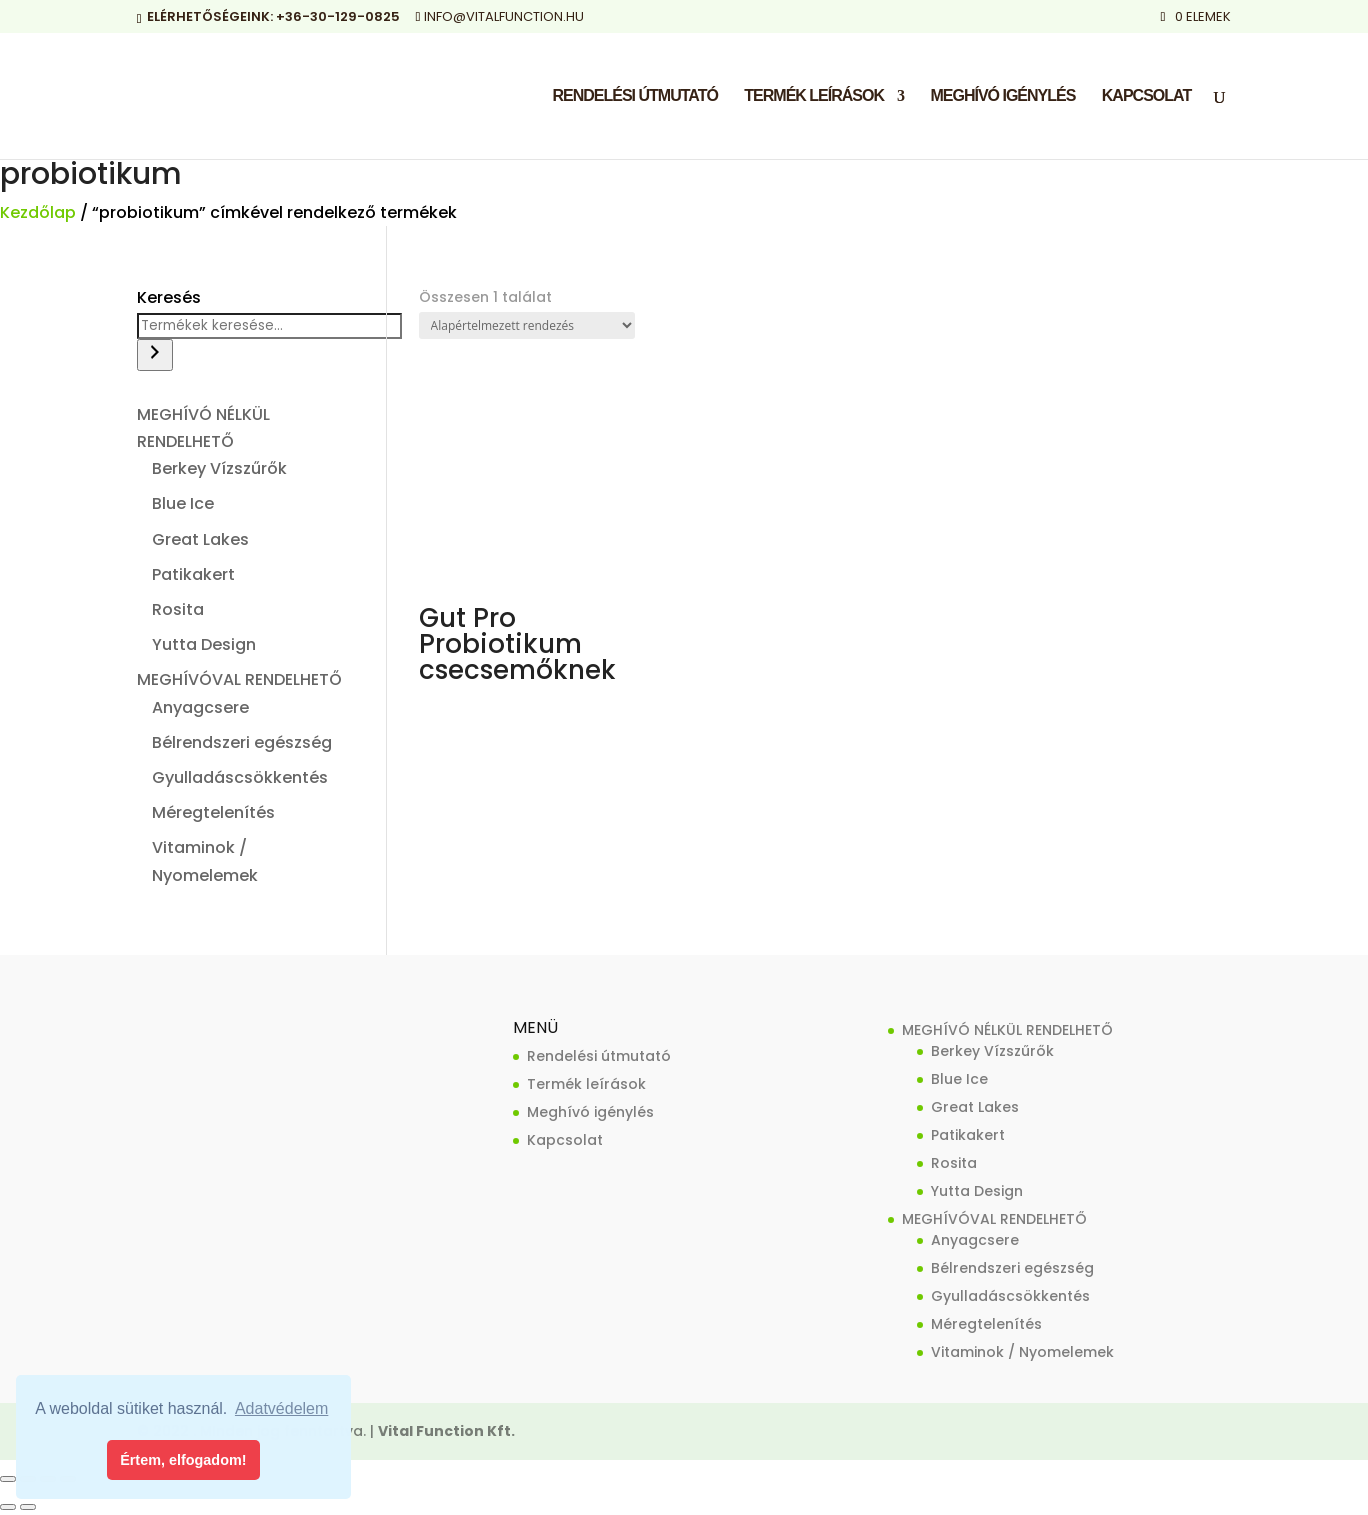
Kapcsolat (1146, 96)
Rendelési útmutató (634, 96)
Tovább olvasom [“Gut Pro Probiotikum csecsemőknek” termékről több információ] (511, 707)
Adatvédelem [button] (281, 1408)
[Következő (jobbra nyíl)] (28, 1507)
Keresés (169, 297)
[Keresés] (155, 355)
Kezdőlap (38, 212)
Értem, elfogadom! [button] (183, 1460)
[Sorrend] (527, 325)
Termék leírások (814, 96)
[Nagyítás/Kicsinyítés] (8, 1479)
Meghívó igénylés (1002, 96)
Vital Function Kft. (446, 1431)
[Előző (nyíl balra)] (8, 1507)
